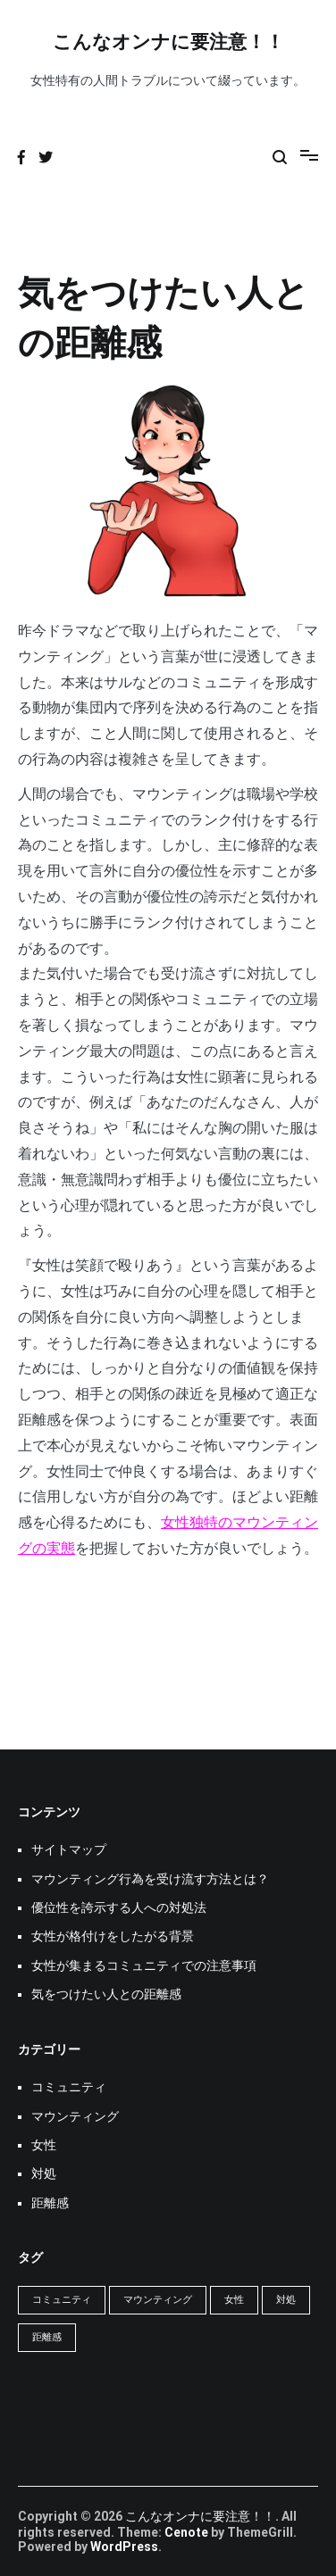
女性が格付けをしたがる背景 (112, 1936)
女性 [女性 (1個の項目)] (234, 2300)
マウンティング (75, 2116)
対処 (43, 2173)
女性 (43, 2145)
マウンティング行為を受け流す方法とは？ (150, 1879)
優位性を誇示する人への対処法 (118, 1907)
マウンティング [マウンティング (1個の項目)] (157, 2300)
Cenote (186, 2532)
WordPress (124, 2546)
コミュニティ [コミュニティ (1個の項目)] (61, 2300)
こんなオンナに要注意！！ (168, 43)
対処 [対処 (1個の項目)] (286, 2300)
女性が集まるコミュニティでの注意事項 (143, 1965)
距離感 (50, 2203)
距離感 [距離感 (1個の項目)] (47, 2337)
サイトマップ (68, 1849)
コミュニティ (68, 2087)
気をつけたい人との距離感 (106, 1994)
